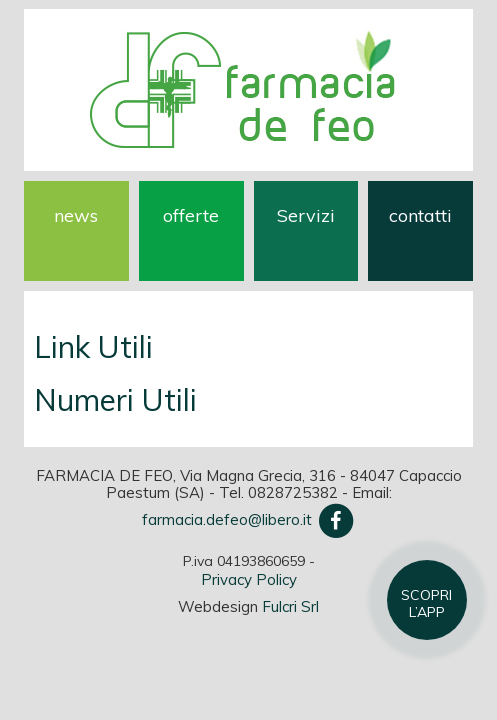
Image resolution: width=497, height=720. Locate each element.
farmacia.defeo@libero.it (227, 519)
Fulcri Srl (290, 606)
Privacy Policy (249, 579)
